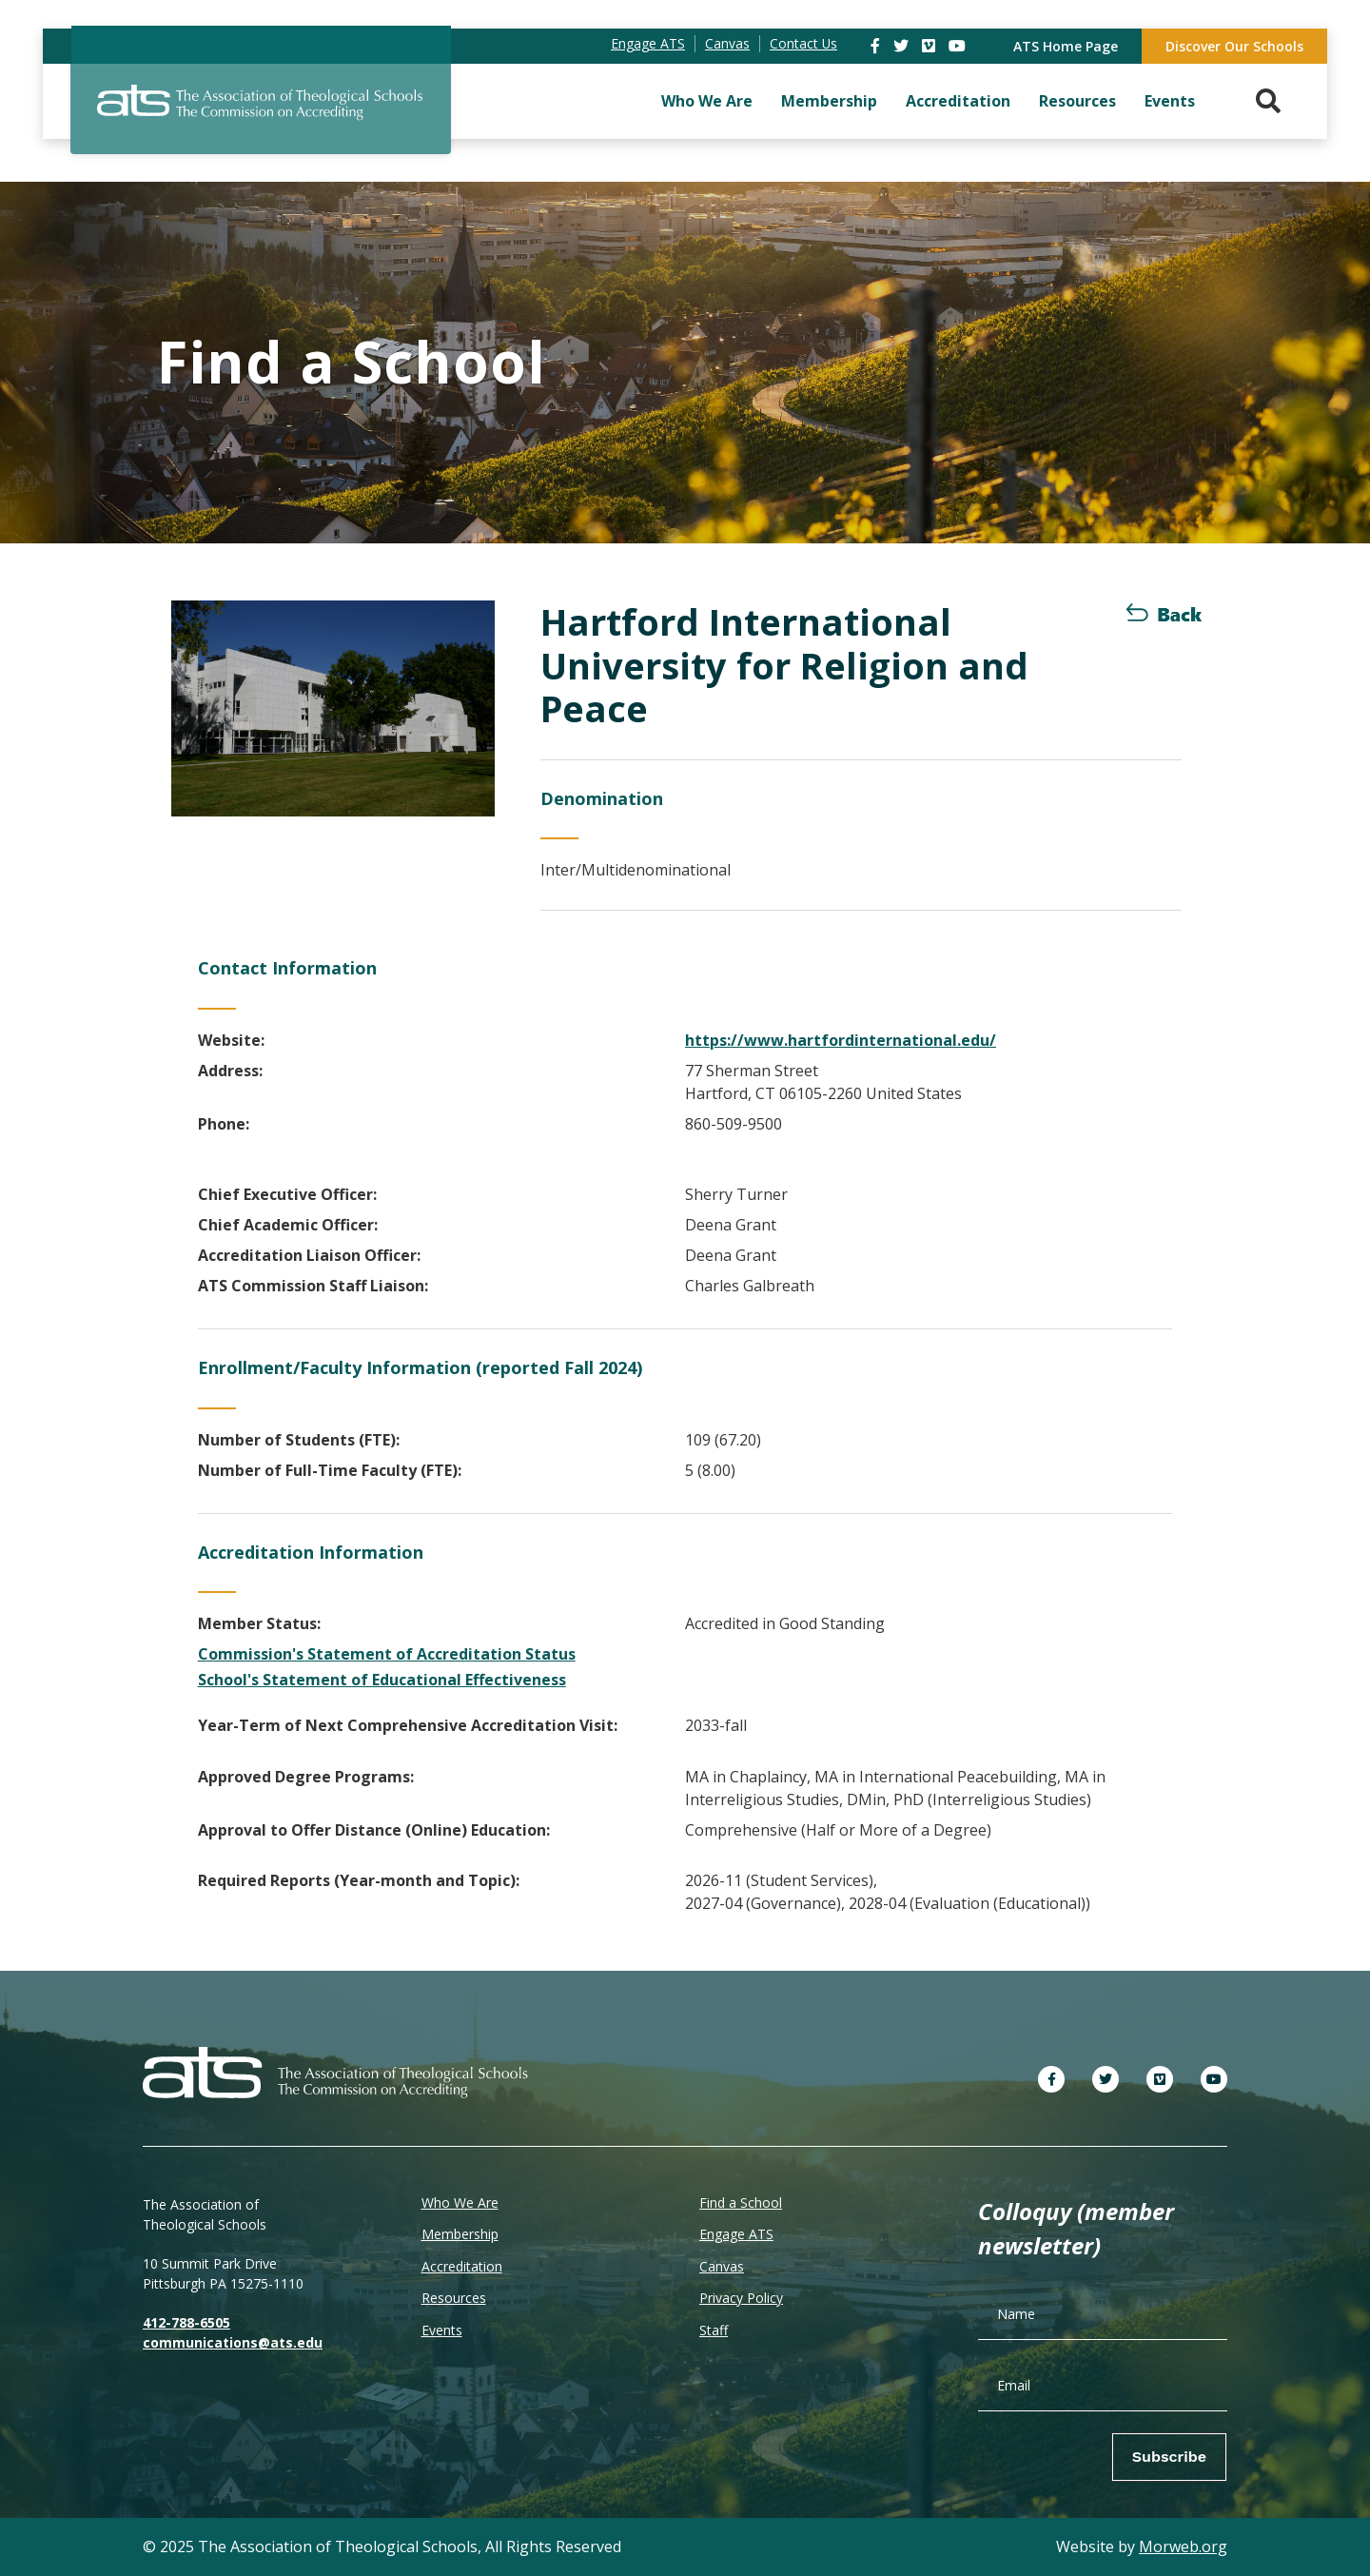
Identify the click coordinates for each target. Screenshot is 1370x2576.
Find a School (740, 2202)
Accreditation (958, 100)
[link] (877, 45)
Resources (1077, 100)
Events (1170, 100)
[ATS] (261, 113)
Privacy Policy (741, 2298)
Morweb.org (1183, 2546)
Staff (713, 2330)
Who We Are (707, 100)
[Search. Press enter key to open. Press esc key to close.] (1268, 101)
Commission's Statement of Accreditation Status (387, 1653)
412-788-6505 (186, 2322)
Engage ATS (736, 2234)
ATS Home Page (1065, 46)
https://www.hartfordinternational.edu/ (840, 1040)
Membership (829, 100)
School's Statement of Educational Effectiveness (382, 1679)
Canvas (721, 2266)
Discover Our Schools (1234, 46)
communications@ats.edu (233, 2342)
